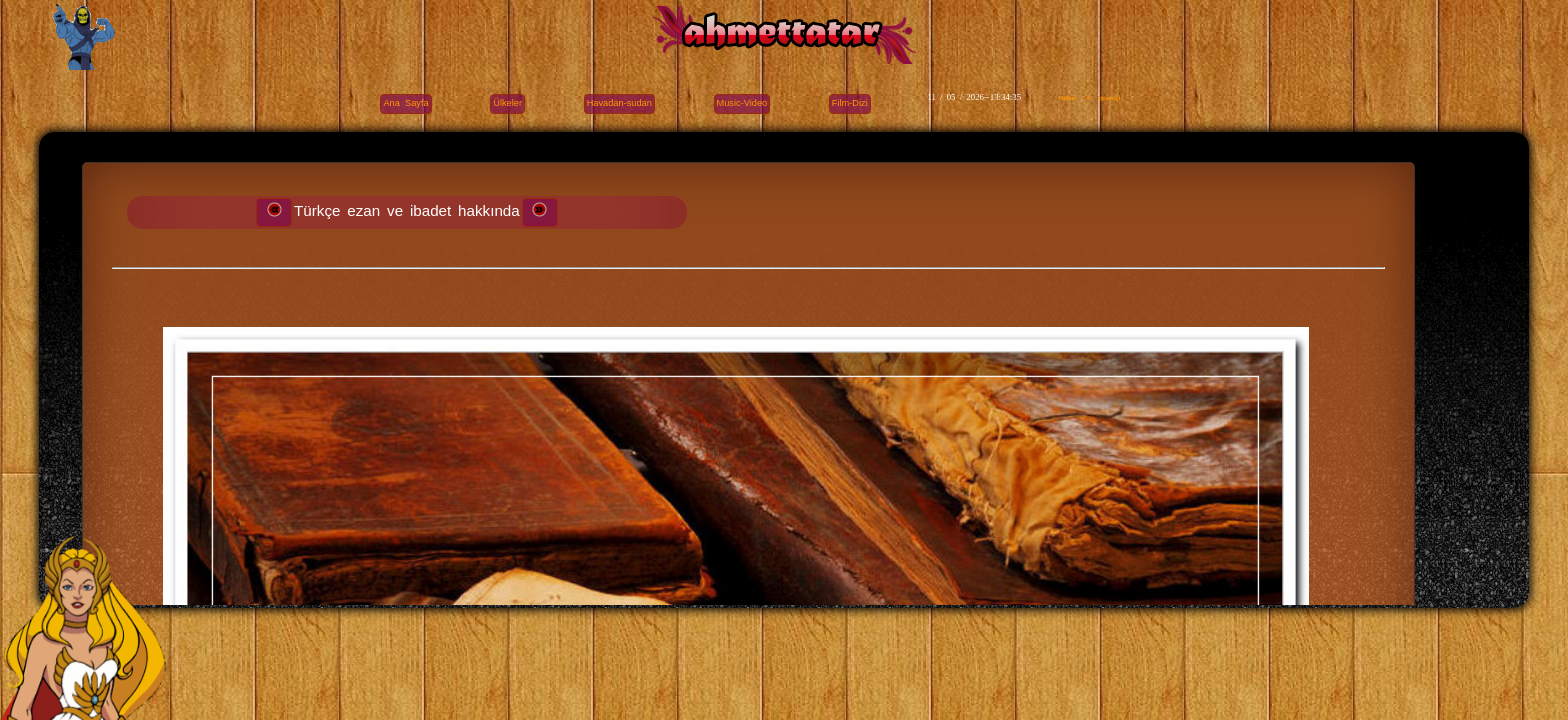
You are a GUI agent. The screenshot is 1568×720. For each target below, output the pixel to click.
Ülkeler (507, 103)
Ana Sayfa (405, 103)
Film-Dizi (850, 103)
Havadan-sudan (619, 103)
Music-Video (742, 103)
